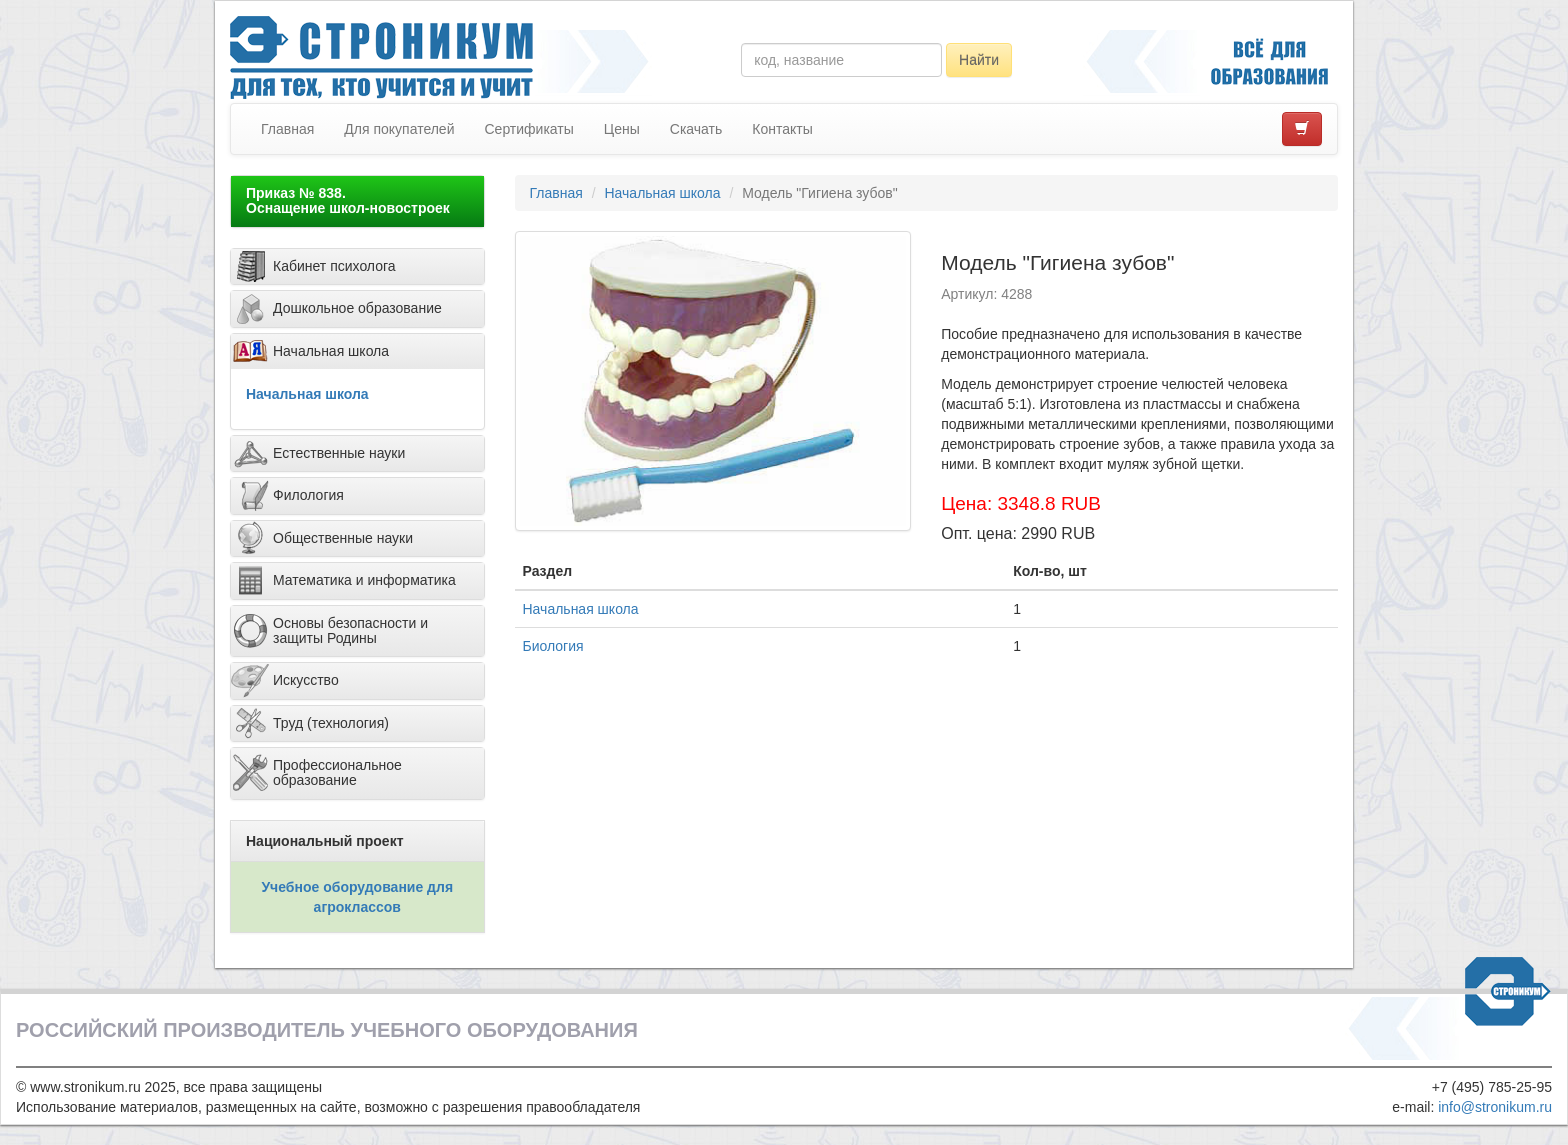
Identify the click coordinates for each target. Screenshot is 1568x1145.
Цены (622, 129)
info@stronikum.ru (1495, 1107)
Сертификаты (528, 129)
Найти (979, 60)
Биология (553, 646)
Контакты (782, 129)
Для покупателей (399, 129)
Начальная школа (307, 394)
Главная (287, 129)
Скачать (696, 129)
